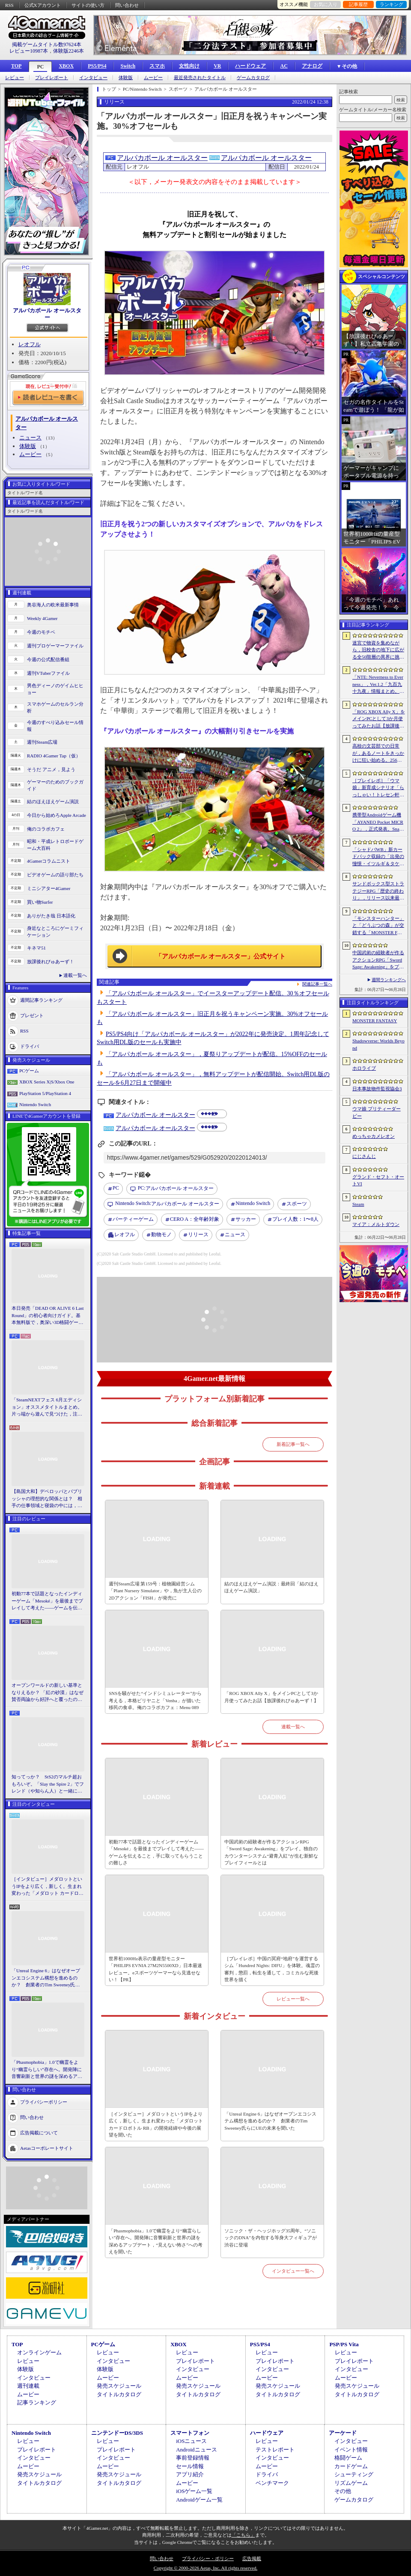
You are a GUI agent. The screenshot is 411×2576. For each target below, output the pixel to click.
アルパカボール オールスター (47, 314)
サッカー (245, 1219)
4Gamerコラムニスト (48, 861)
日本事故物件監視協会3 (377, 1088)
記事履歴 (358, 4)
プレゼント (32, 1015)
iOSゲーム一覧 (194, 2491)
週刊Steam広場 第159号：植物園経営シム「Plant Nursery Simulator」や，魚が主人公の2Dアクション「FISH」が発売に (155, 1590)
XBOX (66, 66)
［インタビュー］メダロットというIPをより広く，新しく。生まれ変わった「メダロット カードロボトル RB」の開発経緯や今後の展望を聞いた (47, 1886)
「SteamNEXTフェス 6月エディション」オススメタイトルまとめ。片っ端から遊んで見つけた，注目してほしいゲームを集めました (47, 1407)
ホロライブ (364, 1068)
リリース (198, 1235)
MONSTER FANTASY (374, 1020)
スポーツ (296, 1204)
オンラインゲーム (39, 2352)
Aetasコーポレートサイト (46, 2147)
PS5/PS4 (97, 66)
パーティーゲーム (133, 1219)
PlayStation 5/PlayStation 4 (45, 1093)
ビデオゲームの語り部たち (55, 874)
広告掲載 (251, 2558)
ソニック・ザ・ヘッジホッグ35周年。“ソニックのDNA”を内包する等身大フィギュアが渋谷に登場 (270, 2237)
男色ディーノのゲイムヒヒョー (55, 689)
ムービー (153, 77)
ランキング (391, 4)
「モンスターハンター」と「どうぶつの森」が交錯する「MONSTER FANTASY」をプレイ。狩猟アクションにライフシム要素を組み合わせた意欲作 (378, 926)
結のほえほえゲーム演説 (53, 801)
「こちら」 (243, 2534)
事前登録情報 (192, 2457)
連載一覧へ (75, 975)
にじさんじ (364, 1156)
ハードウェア (250, 66)
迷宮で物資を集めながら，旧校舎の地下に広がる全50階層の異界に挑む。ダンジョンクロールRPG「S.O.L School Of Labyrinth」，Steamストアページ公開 (378, 650)
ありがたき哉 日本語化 (51, 915)
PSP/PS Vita (343, 2344)
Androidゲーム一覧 (199, 2499)
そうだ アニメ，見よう (51, 769)
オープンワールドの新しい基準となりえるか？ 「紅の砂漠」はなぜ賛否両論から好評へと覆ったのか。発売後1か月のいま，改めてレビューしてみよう (47, 1693)
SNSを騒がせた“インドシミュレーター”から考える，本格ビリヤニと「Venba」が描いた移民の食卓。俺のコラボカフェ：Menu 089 (155, 1700)
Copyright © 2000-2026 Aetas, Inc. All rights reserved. (205, 2567)
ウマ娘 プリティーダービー (376, 1112)
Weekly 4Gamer (42, 618)
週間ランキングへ (389, 979)
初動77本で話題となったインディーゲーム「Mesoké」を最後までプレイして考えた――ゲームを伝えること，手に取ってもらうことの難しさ (47, 1601)
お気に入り (325, 4)
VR (217, 66)
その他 (342, 2491)
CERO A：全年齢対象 (194, 1219)
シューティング (353, 2474)
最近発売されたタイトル (200, 77)
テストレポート (275, 2449)
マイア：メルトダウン (375, 1224)
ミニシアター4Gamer (48, 888)
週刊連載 (28, 2386)
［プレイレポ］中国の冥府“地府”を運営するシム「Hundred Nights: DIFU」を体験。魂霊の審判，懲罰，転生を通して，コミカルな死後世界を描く (272, 1969)
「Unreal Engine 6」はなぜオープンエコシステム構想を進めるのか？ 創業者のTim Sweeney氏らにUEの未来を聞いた (46, 1978)
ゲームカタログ (253, 77)
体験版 (126, 77)
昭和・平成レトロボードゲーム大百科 (55, 845)
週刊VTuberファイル (48, 673)
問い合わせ (127, 5)
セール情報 (190, 2466)
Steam (358, 1204)
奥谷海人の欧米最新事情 (53, 604)
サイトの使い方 (87, 5)
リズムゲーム (351, 2483)
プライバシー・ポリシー (208, 2558)
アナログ (312, 66)
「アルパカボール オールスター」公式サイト (220, 956)
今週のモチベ (41, 632)
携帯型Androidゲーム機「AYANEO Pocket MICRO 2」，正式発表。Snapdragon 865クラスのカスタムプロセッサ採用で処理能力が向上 (378, 822)
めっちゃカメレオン (373, 1136)
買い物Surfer (40, 902)
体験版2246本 (68, 51)
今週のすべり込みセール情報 (55, 726)
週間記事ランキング (41, 999)
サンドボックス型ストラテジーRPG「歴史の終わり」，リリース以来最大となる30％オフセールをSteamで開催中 (378, 891)
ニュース (30, 437)
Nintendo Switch (35, 1104)
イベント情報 (351, 2449)
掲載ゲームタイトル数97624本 (46, 44)
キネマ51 (36, 947)
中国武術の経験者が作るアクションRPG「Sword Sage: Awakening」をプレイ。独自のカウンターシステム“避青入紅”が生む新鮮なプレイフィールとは (271, 1852)
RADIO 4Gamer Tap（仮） (53, 755)
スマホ (157, 66)
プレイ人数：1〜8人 (295, 1219)
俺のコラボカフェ (46, 828)
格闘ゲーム (348, 2457)
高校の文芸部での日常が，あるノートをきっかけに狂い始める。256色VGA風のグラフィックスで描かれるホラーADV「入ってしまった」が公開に (378, 753)
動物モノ (161, 1235)
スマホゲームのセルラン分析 (55, 707)
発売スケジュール (119, 2386)
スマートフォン (189, 2433)
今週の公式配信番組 (48, 659)
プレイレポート (51, 77)
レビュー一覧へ (293, 1998)
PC (40, 67)
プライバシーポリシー (43, 2101)
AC (283, 66)
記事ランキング (36, 2402)
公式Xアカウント (42, 5)
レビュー (14, 77)
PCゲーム (29, 1070)
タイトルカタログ (119, 2394)
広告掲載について (39, 2132)
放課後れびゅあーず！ (50, 961)
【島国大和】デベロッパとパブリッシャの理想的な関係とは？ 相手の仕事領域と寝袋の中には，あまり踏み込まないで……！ (47, 1499)
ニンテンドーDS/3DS (117, 2433)
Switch (127, 66)
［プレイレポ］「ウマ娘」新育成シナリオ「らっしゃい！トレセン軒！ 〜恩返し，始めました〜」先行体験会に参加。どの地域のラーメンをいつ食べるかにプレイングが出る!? (378, 788)
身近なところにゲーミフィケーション (55, 932)
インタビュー (93, 77)
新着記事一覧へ (293, 1444)
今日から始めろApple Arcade (56, 815)
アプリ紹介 (190, 2474)
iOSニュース (191, 2441)
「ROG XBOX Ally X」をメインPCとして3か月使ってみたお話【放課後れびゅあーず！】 (271, 1697)
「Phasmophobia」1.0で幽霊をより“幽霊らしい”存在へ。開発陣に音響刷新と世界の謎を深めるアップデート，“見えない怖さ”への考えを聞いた (47, 2070)
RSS (9, 5)
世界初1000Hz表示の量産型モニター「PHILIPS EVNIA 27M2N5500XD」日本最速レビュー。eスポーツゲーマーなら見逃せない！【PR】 (155, 1969)
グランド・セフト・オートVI (378, 1180)
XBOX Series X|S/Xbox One (46, 1081)
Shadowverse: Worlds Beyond (378, 1044)
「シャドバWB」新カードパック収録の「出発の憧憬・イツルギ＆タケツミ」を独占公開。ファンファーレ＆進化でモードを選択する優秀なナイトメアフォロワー (378, 857)
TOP (16, 66)
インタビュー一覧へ (293, 2270)
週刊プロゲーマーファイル (55, 645)
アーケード (343, 2433)
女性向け (189, 66)
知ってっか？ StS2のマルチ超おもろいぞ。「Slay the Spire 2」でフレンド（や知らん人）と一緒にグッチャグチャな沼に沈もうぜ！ (48, 1784)
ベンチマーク (272, 2483)
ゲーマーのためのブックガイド (55, 785)
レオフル (29, 344)
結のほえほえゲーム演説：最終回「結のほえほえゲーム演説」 (271, 1587)
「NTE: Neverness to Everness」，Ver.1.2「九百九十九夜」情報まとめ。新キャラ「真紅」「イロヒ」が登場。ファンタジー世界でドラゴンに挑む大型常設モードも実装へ (378, 684)
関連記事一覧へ (317, 984)
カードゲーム (351, 2466)
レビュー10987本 (28, 51)
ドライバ (29, 1045)
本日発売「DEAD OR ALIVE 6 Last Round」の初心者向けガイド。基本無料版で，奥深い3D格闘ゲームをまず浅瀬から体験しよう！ (48, 1316)
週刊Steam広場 (42, 742)
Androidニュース (196, 2449)
